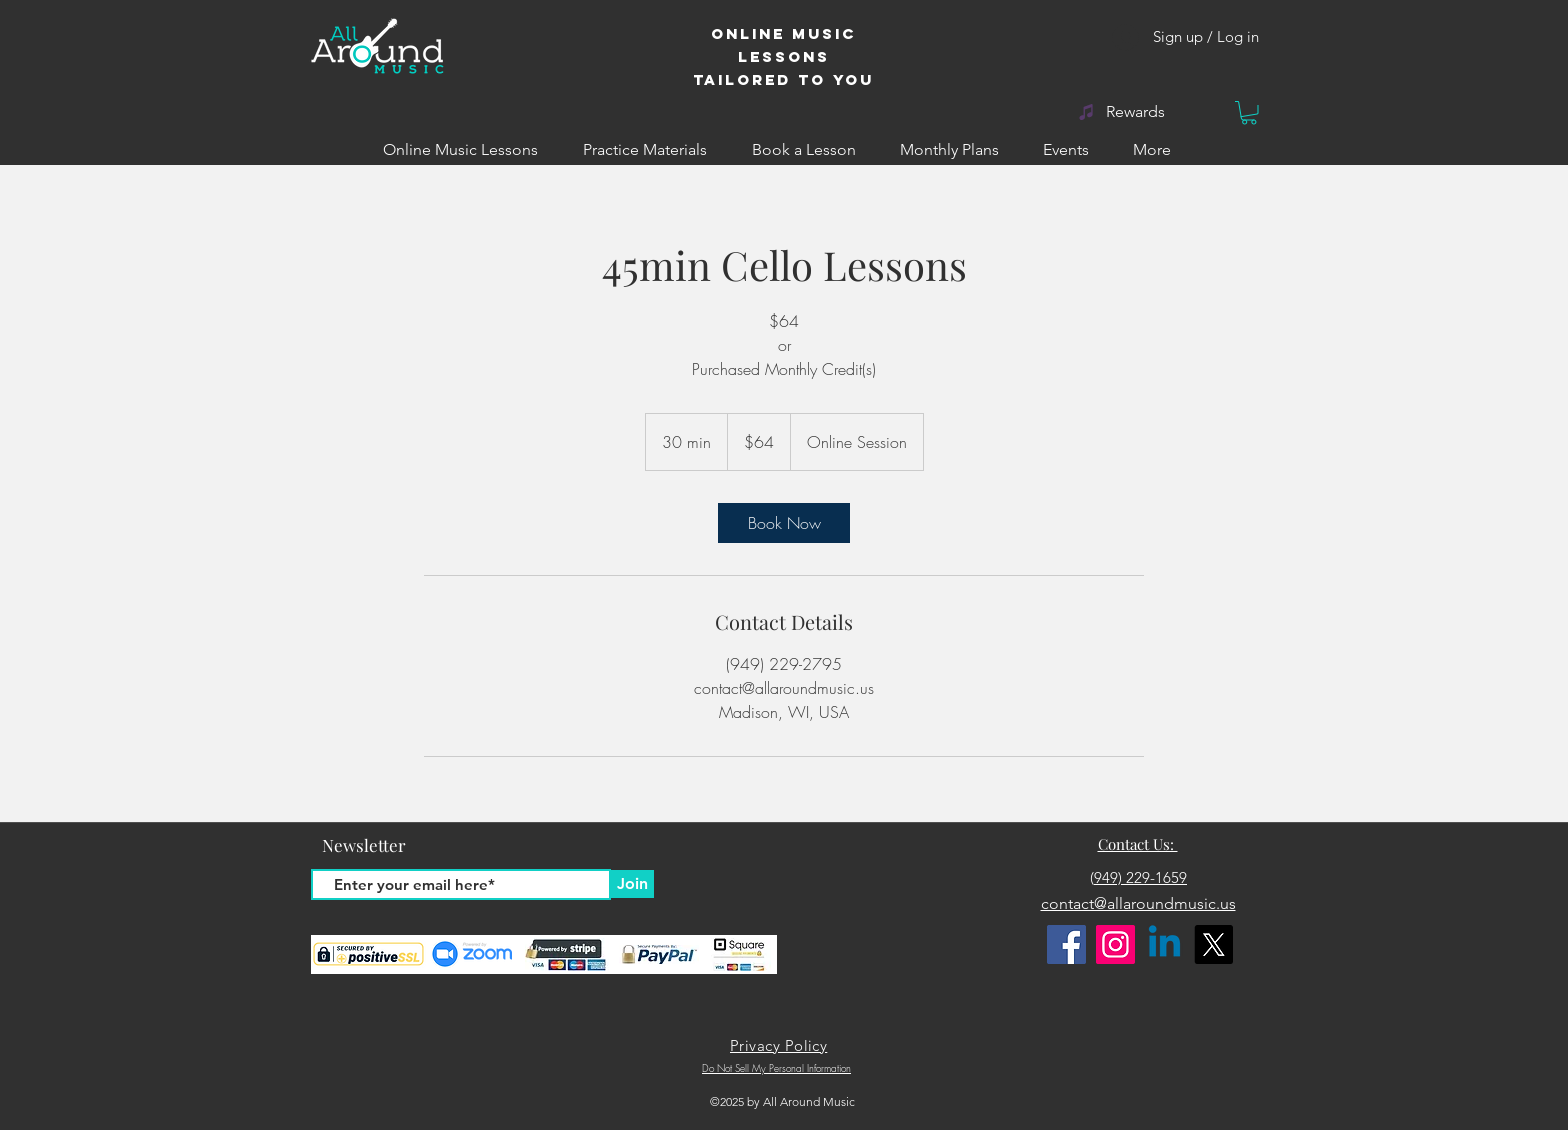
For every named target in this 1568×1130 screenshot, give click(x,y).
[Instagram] (1115, 944)
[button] (1249, 113)
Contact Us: (1138, 844)
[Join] (632, 884)
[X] (1213, 944)
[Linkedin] (1164, 944)
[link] (784, 523)
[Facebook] (1066, 944)
